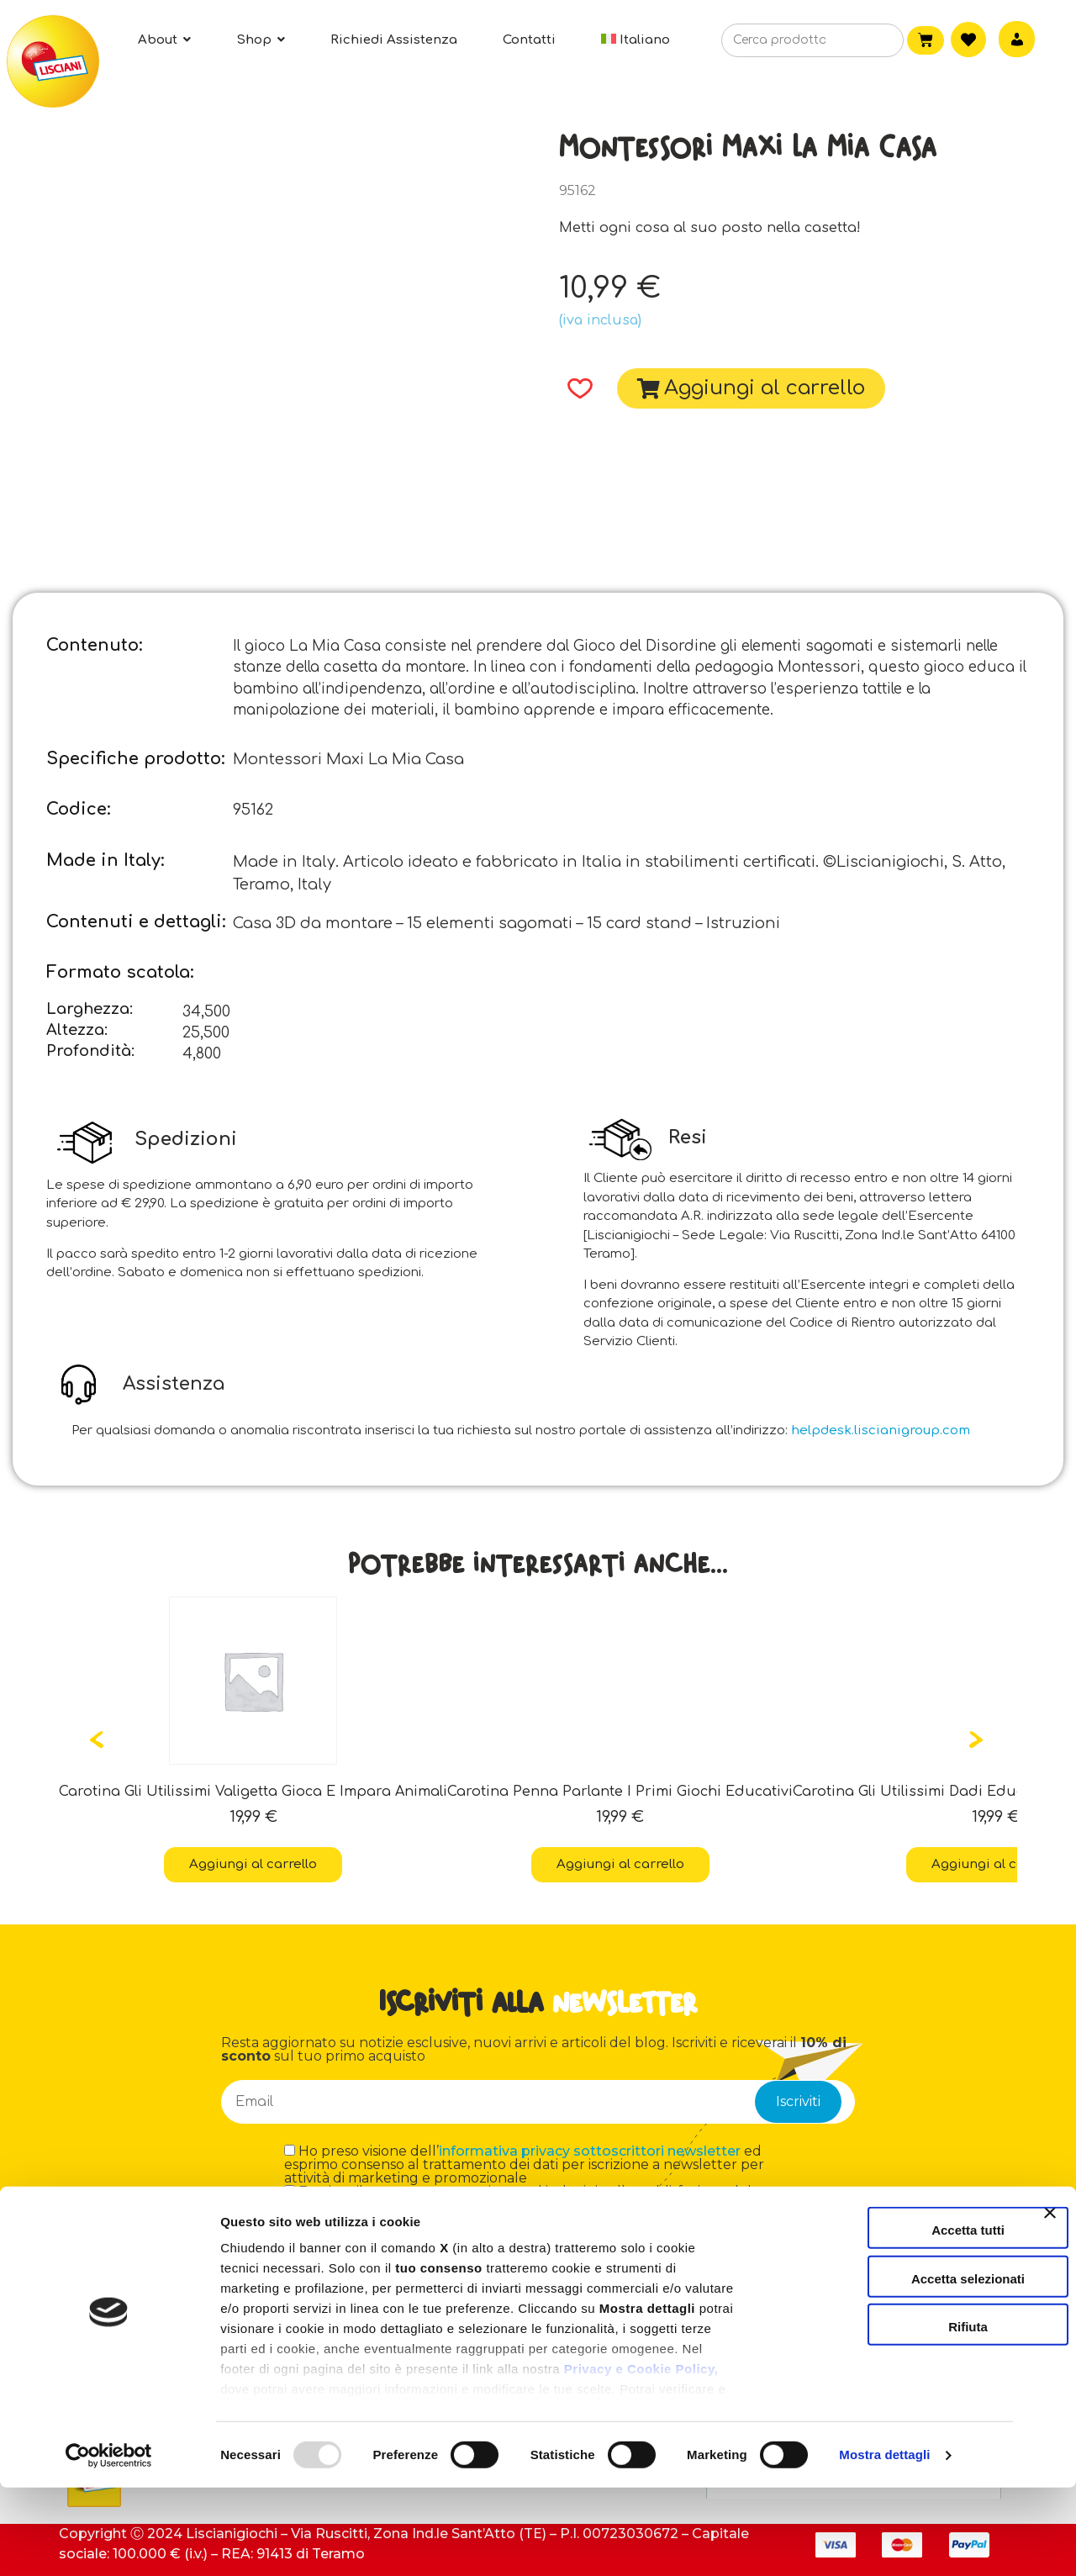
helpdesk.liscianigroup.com (880, 1430)
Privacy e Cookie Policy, (641, 2457)
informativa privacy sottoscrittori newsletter (590, 2151)
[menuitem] (636, 39)
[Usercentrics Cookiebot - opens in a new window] (108, 2543)
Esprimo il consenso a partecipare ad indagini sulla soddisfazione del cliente (518, 2198)
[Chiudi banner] (1050, 2316)
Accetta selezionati (892, 2366)
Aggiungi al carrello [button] (253, 1864)
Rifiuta (893, 2415)
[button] (574, 388)
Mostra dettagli (884, 2543)
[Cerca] (866, 41)
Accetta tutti (893, 2318)
